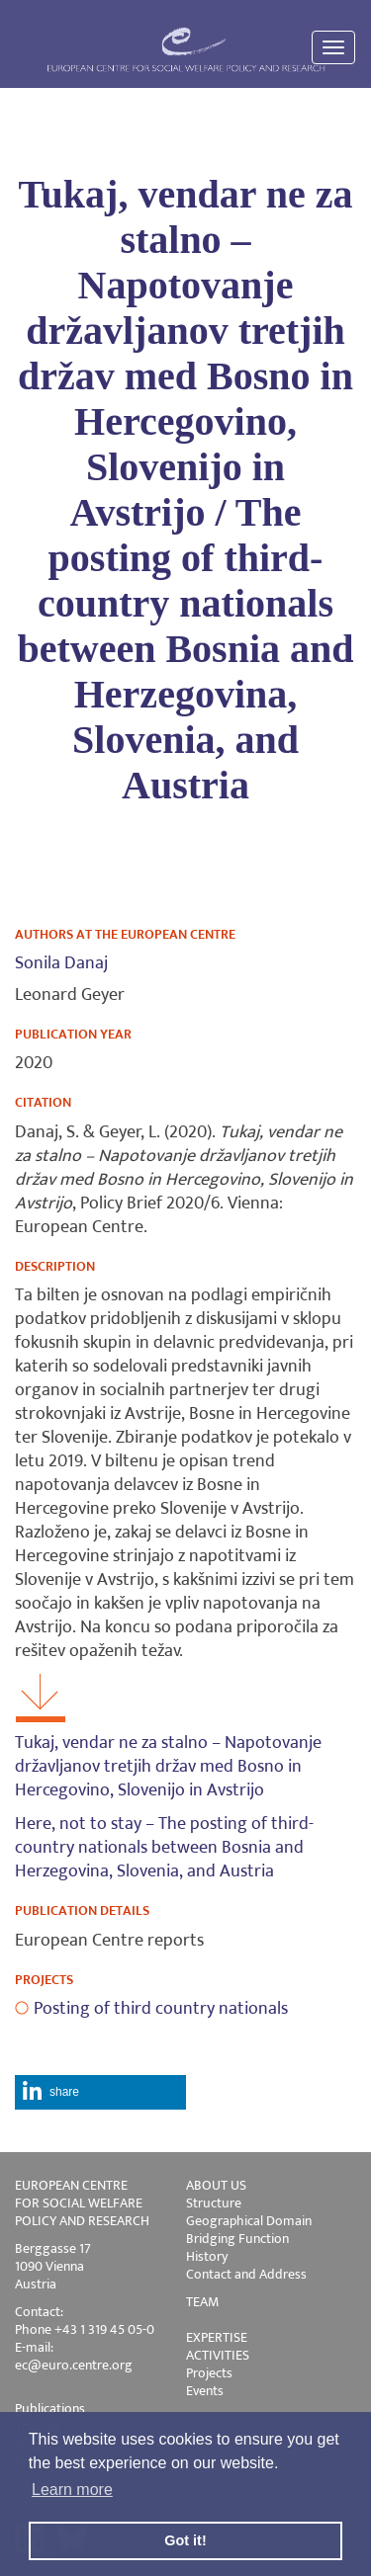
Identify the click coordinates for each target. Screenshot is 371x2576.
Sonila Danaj (61, 963)
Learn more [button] (72, 2489)
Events (205, 2390)
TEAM (202, 2301)
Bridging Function (237, 2238)
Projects (209, 2373)
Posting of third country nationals (161, 2009)
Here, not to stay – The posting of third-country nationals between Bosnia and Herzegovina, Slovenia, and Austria (164, 1847)
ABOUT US (216, 2185)
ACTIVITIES (217, 2355)
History (207, 2256)
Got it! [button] (185, 2540)
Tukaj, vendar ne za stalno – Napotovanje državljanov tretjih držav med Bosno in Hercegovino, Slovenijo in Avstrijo (168, 1766)
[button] (100, 2092)
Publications (50, 2408)
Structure (213, 2203)
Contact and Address (246, 2274)
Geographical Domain (249, 2220)
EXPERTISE (216, 2337)
